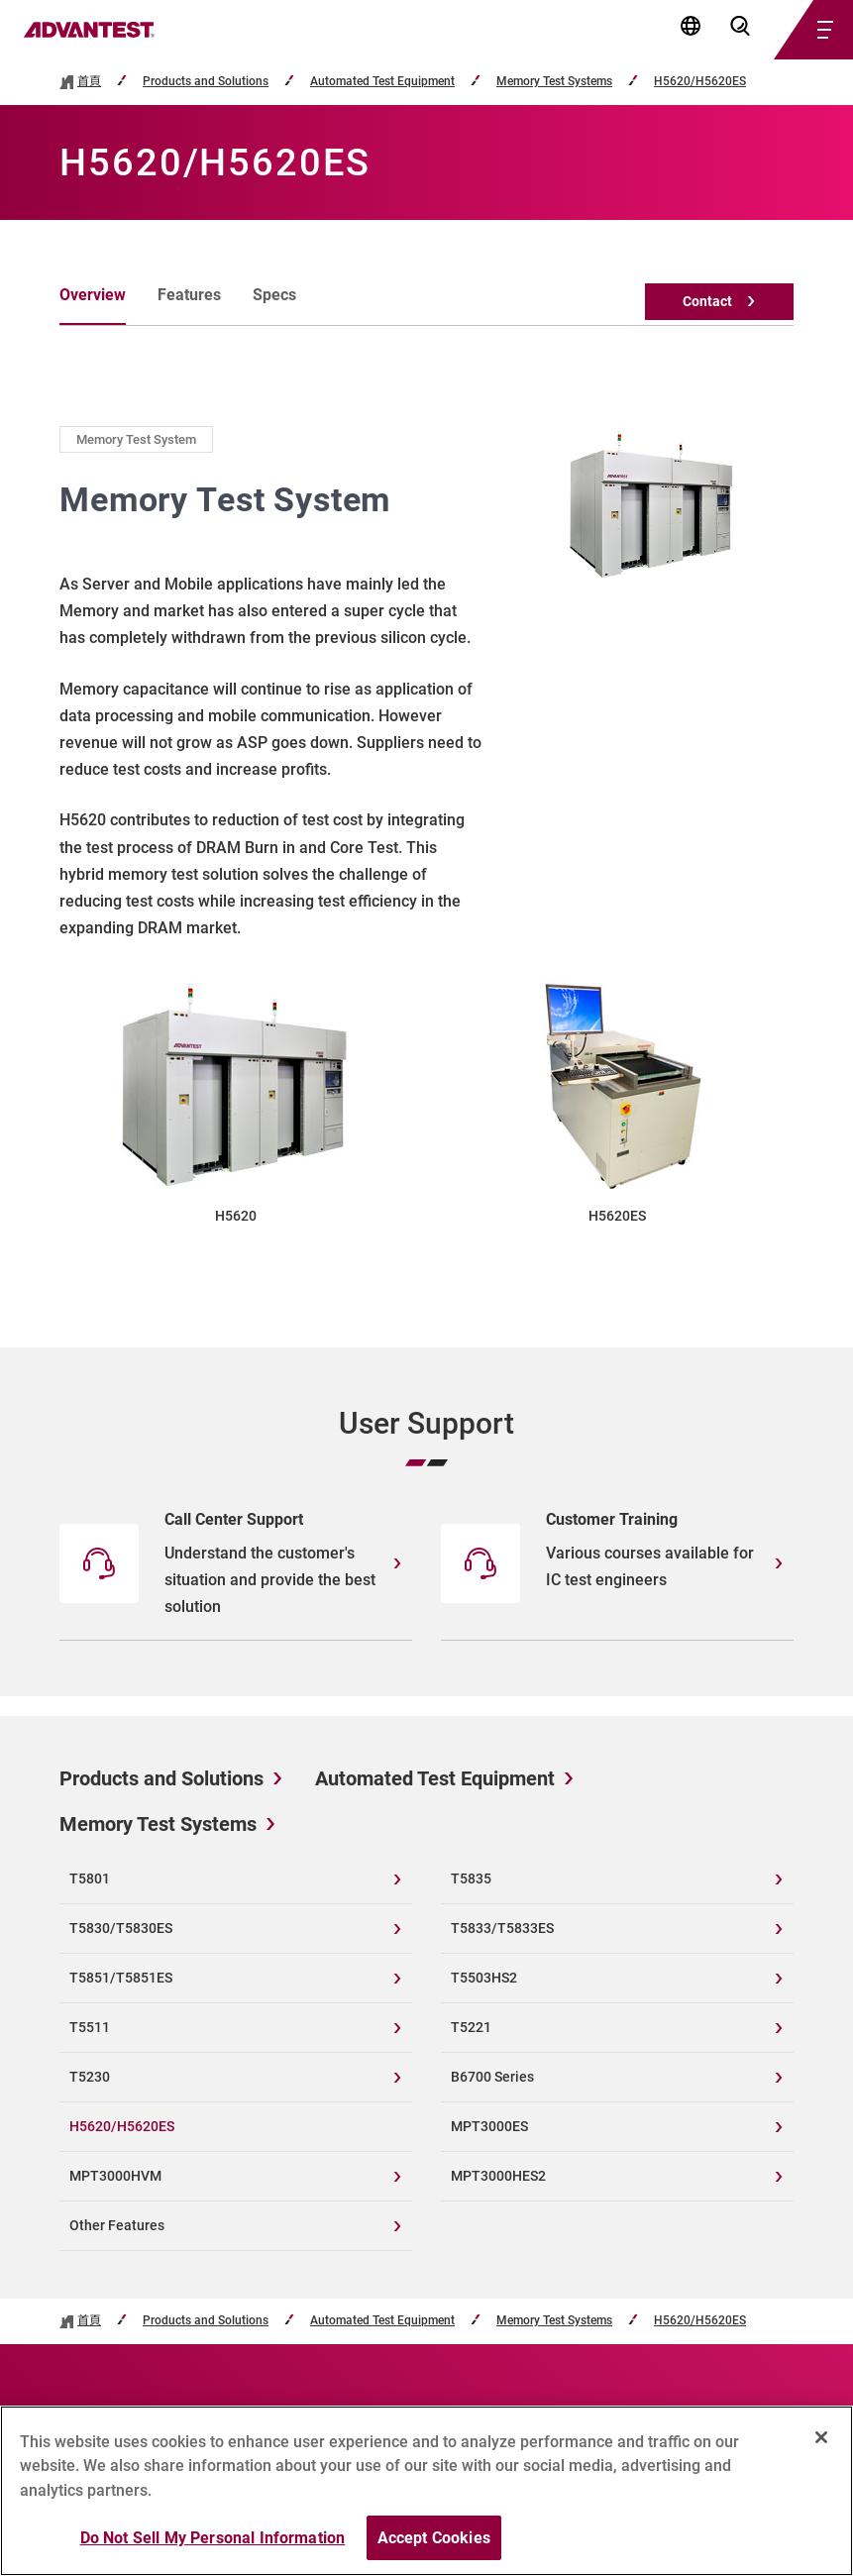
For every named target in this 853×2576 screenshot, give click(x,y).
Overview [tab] (92, 294)
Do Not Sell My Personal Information (213, 2546)
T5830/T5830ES (120, 1928)
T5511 (89, 2027)
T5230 (89, 2077)
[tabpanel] (426, 827)
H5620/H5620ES (700, 81)
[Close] (821, 2446)
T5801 (89, 1878)
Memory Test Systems (554, 81)
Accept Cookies (433, 2546)
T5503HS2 (484, 1978)
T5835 (471, 1878)
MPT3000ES (489, 2126)
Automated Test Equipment (382, 81)
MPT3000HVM (115, 2176)
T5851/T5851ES (120, 1978)
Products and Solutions (205, 81)
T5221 (471, 2027)
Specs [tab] (274, 294)
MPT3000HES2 (498, 2176)
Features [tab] (189, 294)
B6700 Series (492, 2077)
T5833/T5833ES (502, 1928)
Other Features (116, 2225)
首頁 (89, 81)
